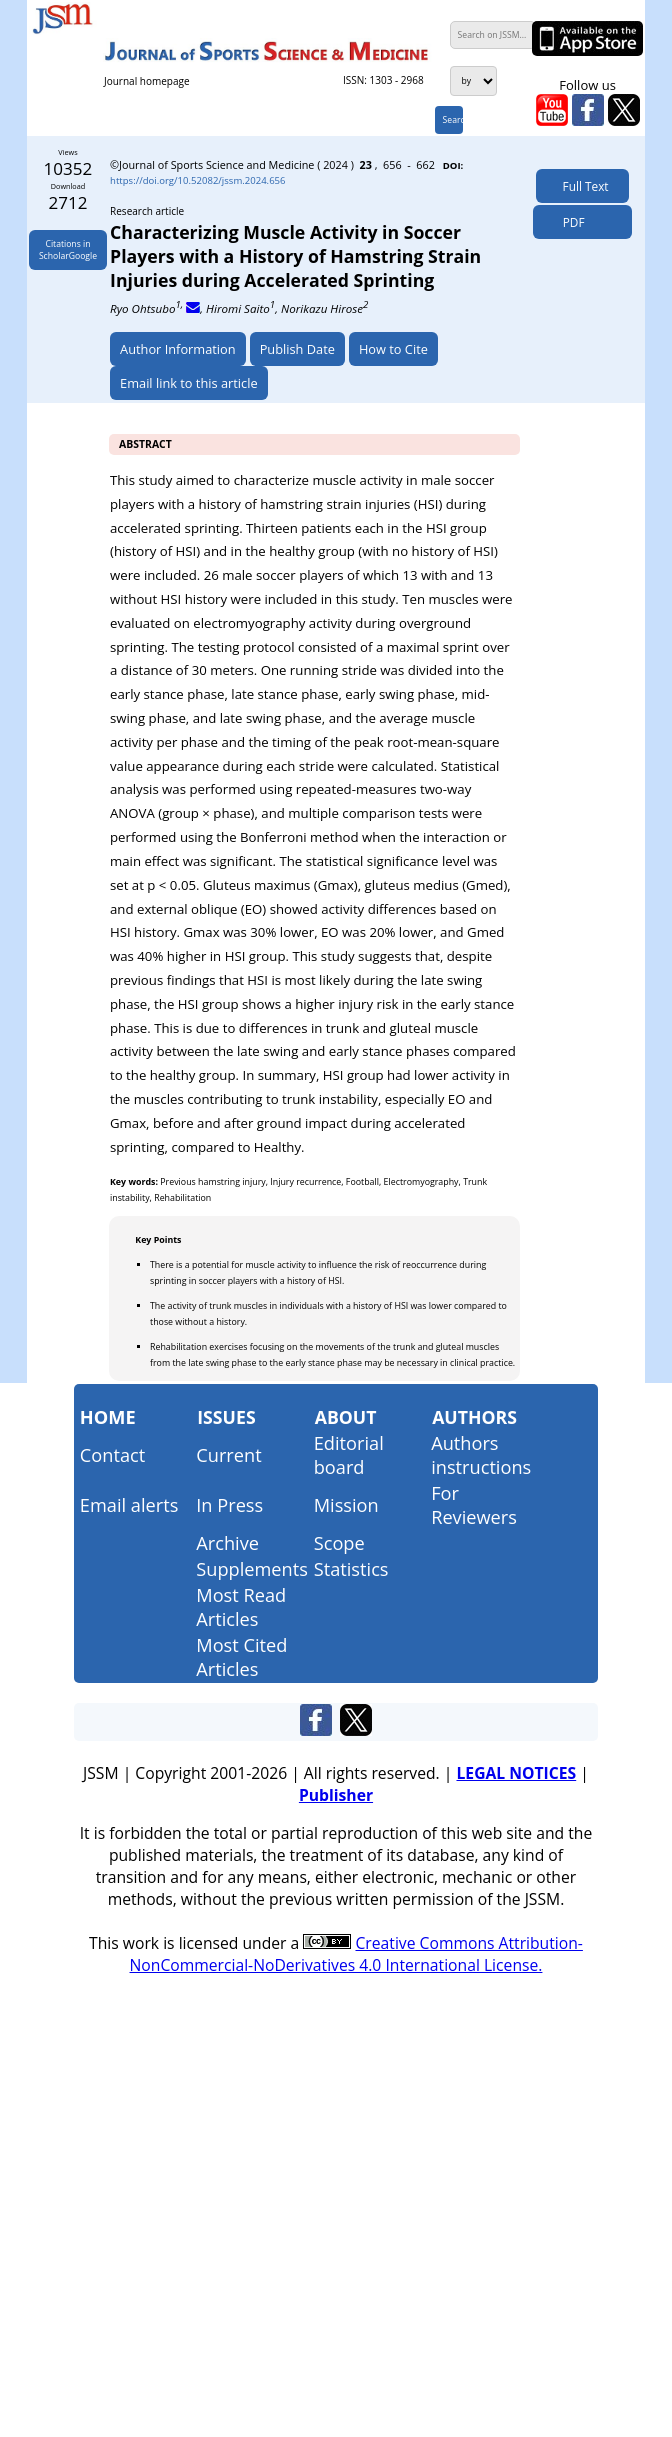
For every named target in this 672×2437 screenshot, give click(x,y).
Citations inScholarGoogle (68, 250)
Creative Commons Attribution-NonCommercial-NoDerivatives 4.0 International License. (356, 1954)
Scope (339, 1543)
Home (108, 1417)
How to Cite (393, 349)
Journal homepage (147, 81)
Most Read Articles (241, 1607)
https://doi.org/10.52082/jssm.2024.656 (197, 180)
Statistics (351, 1569)
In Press (229, 1505)
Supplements (252, 1569)
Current (228, 1455)
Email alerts (129, 1505)
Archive (227, 1543)
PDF (568, 222)
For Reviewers (474, 1505)
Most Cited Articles (241, 1657)
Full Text (582, 186)
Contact (112, 1455)
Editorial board (349, 1455)
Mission (346, 1505)
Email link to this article (189, 383)
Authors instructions (481, 1455)
